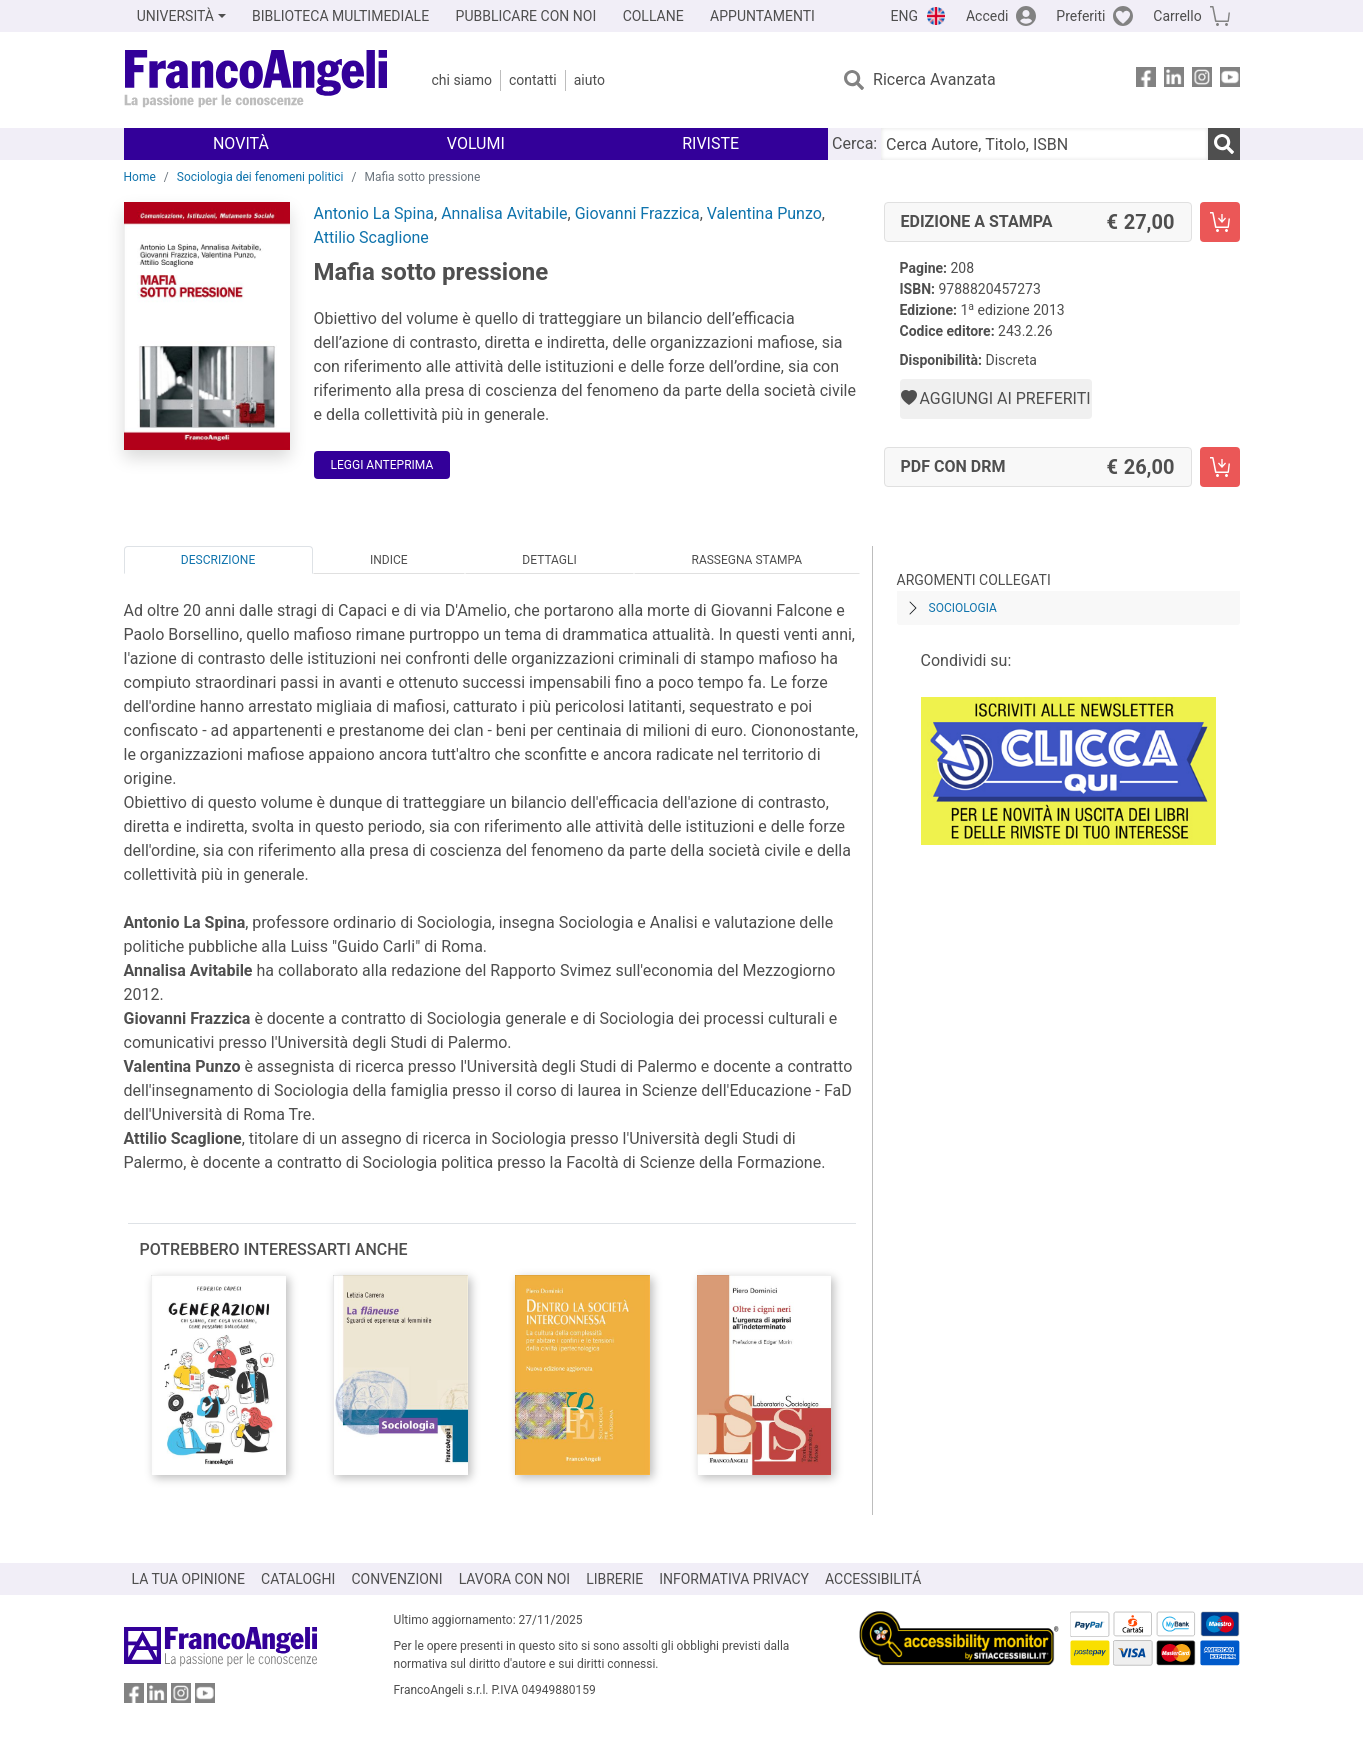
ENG (904, 16)
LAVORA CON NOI (515, 1579)
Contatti (533, 80)
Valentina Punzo (764, 213)
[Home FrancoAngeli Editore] (256, 80)
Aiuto (589, 80)
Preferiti (1080, 16)
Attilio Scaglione (371, 237)
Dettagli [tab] (549, 560)
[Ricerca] (1224, 144)
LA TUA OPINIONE (189, 1579)
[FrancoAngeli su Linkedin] (1174, 80)
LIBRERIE (614, 1579)
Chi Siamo (462, 80)
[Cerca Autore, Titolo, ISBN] (1044, 144)
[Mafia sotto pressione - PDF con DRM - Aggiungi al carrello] (1220, 467)
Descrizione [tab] (218, 560)
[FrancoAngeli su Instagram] (1202, 80)
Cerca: (854, 143)
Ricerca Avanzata (934, 79)
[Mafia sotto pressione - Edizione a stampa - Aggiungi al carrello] (1220, 222)
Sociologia (963, 608)
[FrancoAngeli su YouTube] (1230, 80)
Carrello (1177, 16)
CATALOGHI (298, 1579)
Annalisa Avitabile (504, 213)
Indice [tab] (389, 560)
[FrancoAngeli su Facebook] (1146, 80)
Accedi (987, 16)
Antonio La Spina (374, 213)
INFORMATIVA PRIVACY (734, 1579)
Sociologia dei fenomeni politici (260, 177)
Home (140, 177)
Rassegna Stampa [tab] (746, 560)
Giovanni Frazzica (637, 213)
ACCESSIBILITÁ (873, 1579)
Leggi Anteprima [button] (382, 465)
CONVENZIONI (396, 1579)
